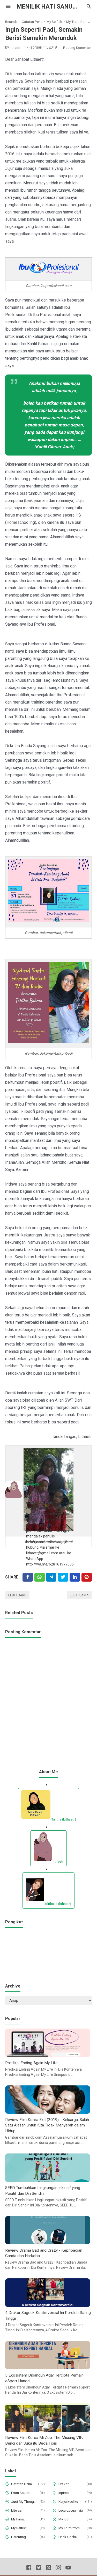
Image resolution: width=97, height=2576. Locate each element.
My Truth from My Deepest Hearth (72, 2531)
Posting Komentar (79, 47)
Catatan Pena (22, 2487)
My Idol (64, 2522)
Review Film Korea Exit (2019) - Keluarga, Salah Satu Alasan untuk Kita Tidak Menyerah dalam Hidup (48, 2127)
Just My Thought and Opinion (24, 2505)
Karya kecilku (69, 2505)
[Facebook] (28, 1577)
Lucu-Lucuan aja (72, 2514)
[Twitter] (39, 1577)
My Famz (18, 2522)
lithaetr (33, 1483)
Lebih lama (79, 1595)
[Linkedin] (75, 1577)
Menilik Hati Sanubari (54, 6)
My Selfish (19, 2531)
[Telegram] (51, 1577)
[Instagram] (58, 2571)
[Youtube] (68, 2571)
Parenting (19, 2540)
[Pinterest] (86, 1577)
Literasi (17, 2514)
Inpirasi (64, 2496)
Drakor (64, 2487)
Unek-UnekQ (69, 2540)
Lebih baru (18, 1595)
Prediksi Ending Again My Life (32, 2063)
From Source (21, 2496)
